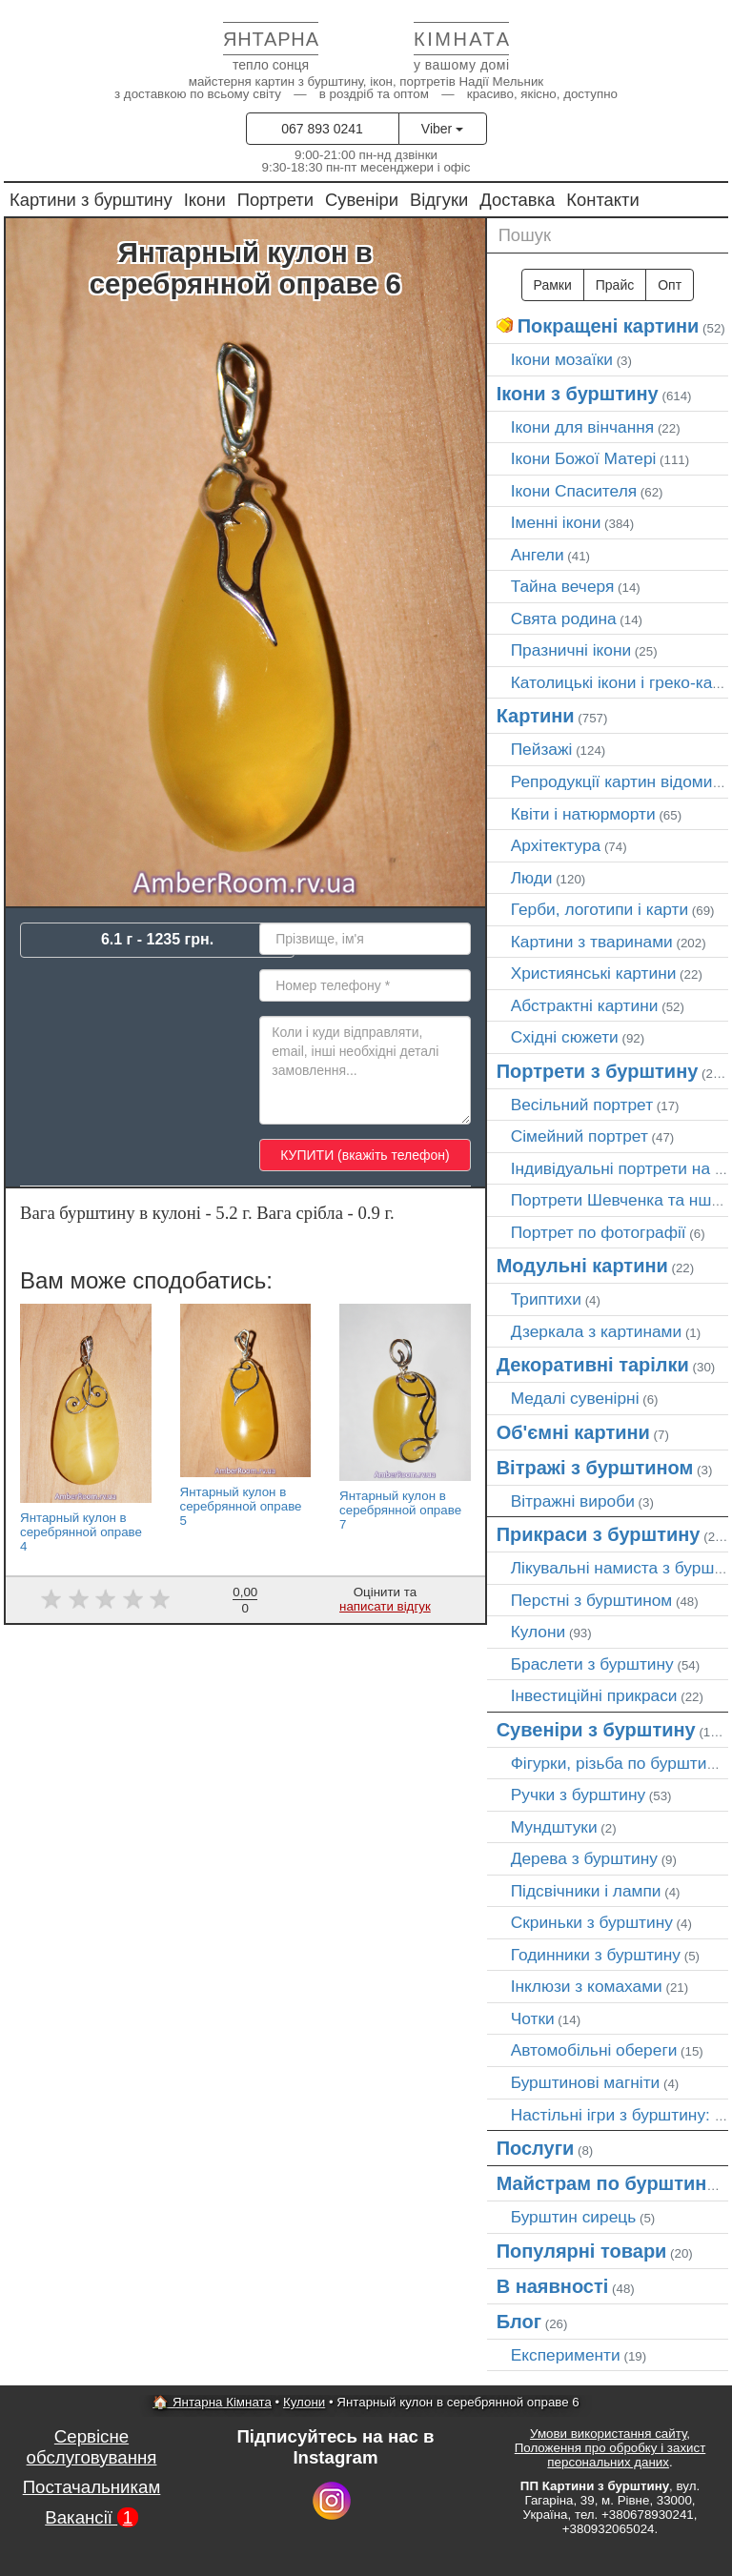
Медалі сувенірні (575, 1398)
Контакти (603, 200)
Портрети (275, 200)
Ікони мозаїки (562, 359)
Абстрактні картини (585, 1005)
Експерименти (565, 2354)
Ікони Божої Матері (584, 458)
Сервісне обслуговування (92, 2446)
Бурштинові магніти (586, 2082)
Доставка (517, 200)
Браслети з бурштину (592, 1663)
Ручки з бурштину (578, 1794)
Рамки (553, 285)
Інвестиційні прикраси (594, 1695)
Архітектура (556, 845)
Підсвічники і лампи (586, 1890)
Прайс (615, 285)
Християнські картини (594, 973)
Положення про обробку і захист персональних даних (610, 2455)
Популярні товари (582, 2251)
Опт (669, 285)
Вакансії (91, 2517)
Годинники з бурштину (596, 1954)
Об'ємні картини (573, 1432)
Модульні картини (582, 1265)
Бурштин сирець (574, 2216)
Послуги (536, 2148)
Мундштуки (554, 1826)
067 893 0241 (322, 128)
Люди (532, 877)
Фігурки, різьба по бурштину (617, 1763)
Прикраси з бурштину (599, 1534)
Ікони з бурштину (578, 393)
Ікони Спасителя (574, 490)
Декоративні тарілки (593, 1364)
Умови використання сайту (608, 2433)
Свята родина (564, 618)
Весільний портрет (582, 1104)
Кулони (538, 1631)
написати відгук (385, 1606)
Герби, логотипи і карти (600, 909)
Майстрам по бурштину (607, 2183)
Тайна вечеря (563, 586)
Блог (519, 2321)
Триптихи (546, 1298)
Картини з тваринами (592, 941)
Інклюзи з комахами (586, 1986)
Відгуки (439, 200)
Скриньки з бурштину (592, 1922)
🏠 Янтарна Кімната (212, 2402)
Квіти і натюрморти (583, 813)
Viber (442, 128)
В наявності (553, 2286)
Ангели (537, 554)
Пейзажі (542, 749)
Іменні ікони (556, 522)
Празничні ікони (571, 649)
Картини (536, 715)
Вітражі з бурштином (595, 1467)
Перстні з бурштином (592, 1600)
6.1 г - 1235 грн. (157, 939)
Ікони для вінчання (583, 426)
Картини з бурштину (91, 200)
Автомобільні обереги (594, 2049)
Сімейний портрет (579, 1136)
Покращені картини (609, 325)
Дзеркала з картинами (596, 1331)
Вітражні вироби (573, 1501)
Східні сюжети (565, 1036)
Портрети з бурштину (598, 1071)
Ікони (205, 200)
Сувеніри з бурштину (596, 1729)
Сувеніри (361, 200)
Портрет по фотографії (598, 1232)
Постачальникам (92, 2487)
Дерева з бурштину (584, 1858)
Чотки (533, 2018)
